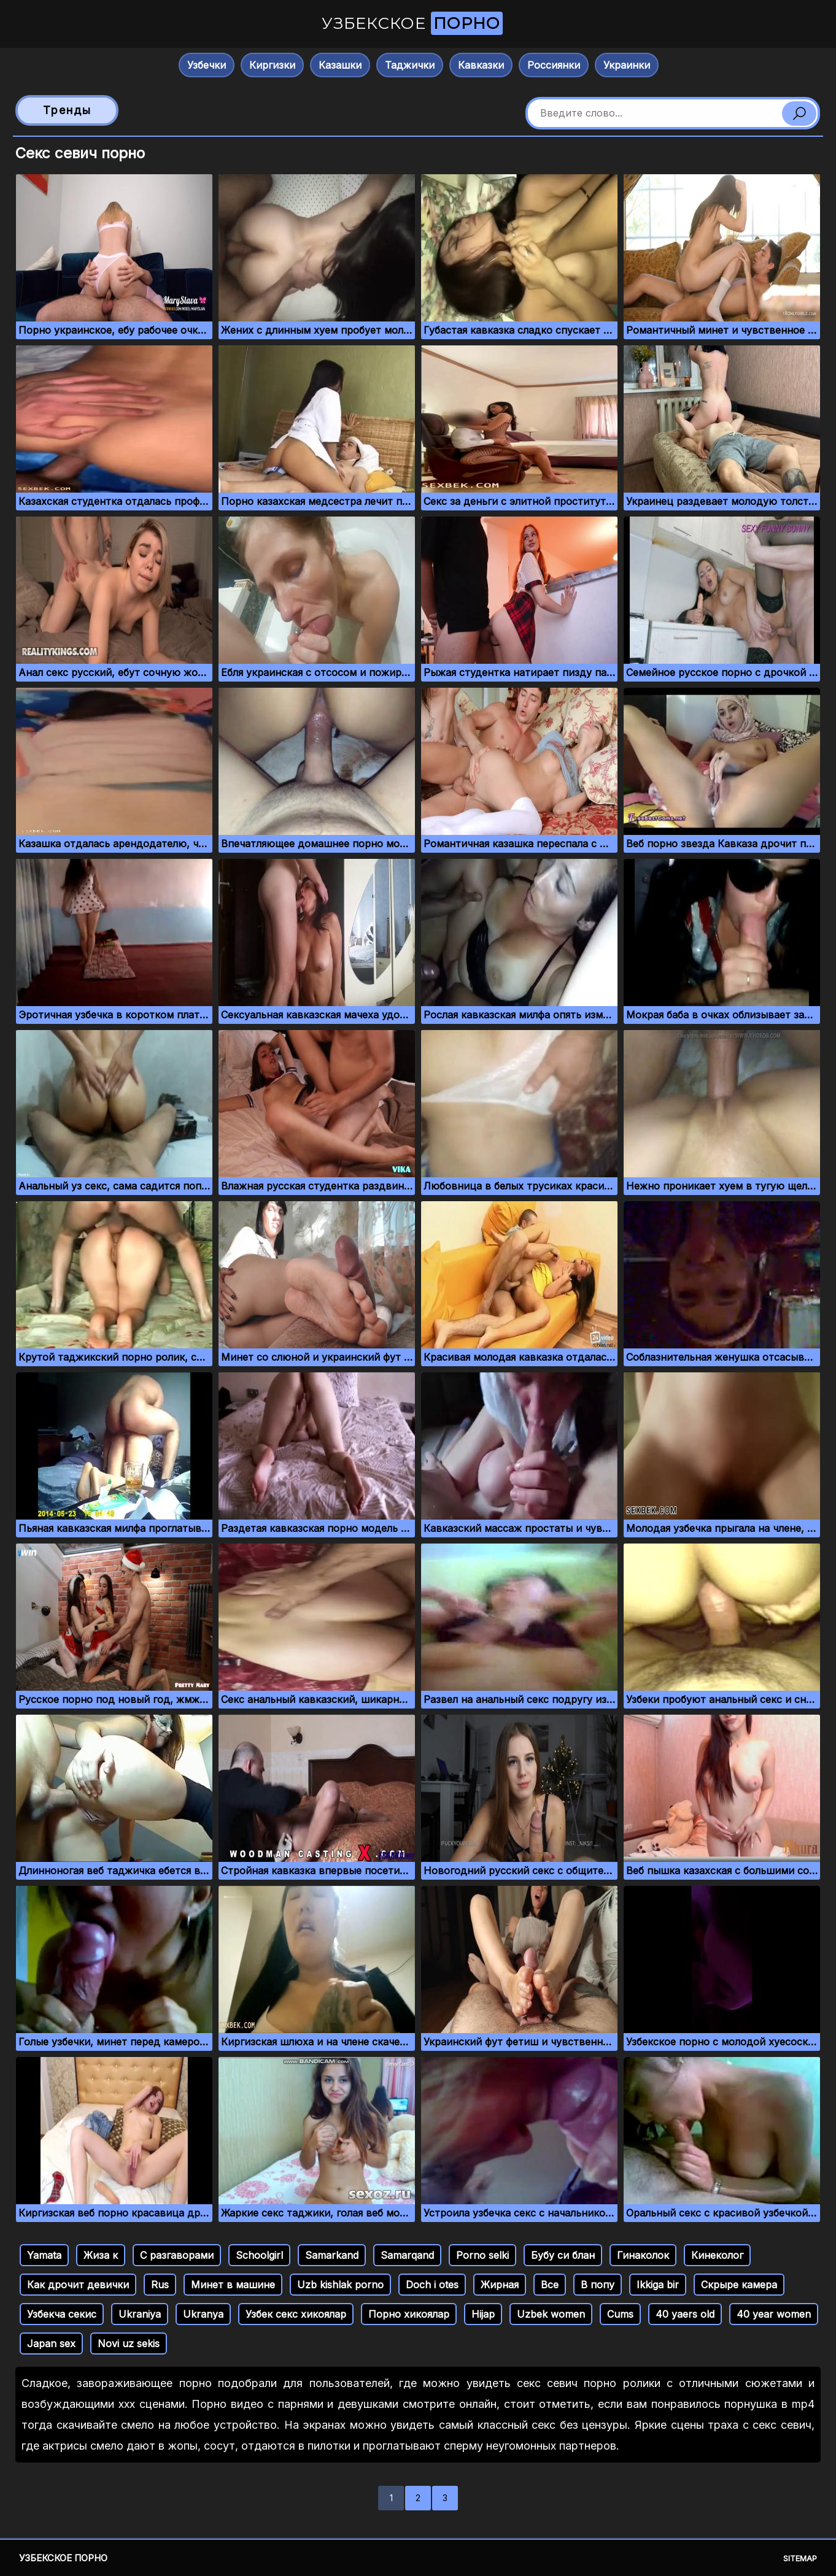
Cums (620, 2314)
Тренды (67, 110)
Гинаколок (643, 2255)
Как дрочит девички (78, 2284)
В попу (597, 2284)
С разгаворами (177, 2255)
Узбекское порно (63, 2558)
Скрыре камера (739, 2284)
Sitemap (800, 2558)
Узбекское (412, 23)
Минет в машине (233, 2284)
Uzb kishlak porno (340, 2284)
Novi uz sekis (129, 2343)
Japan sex (51, 2343)
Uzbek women (551, 2314)
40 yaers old (685, 2314)
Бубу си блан (563, 2255)
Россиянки (553, 65)
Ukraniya (139, 2314)
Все (550, 2284)
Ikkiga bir (658, 2284)
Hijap (483, 2314)
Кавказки (481, 65)
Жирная (500, 2284)
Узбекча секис (61, 2314)
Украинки (626, 65)
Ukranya (203, 2314)
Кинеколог (717, 2255)
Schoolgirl (259, 2255)
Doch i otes (432, 2284)
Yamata (44, 2255)
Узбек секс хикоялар (296, 2314)
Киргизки (272, 65)
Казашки (340, 65)
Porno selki (482, 2255)
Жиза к (100, 2255)
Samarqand (407, 2255)
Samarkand (331, 2255)
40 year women (774, 2314)
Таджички (410, 65)
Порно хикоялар (408, 2314)
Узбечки (206, 65)
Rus (160, 2284)
